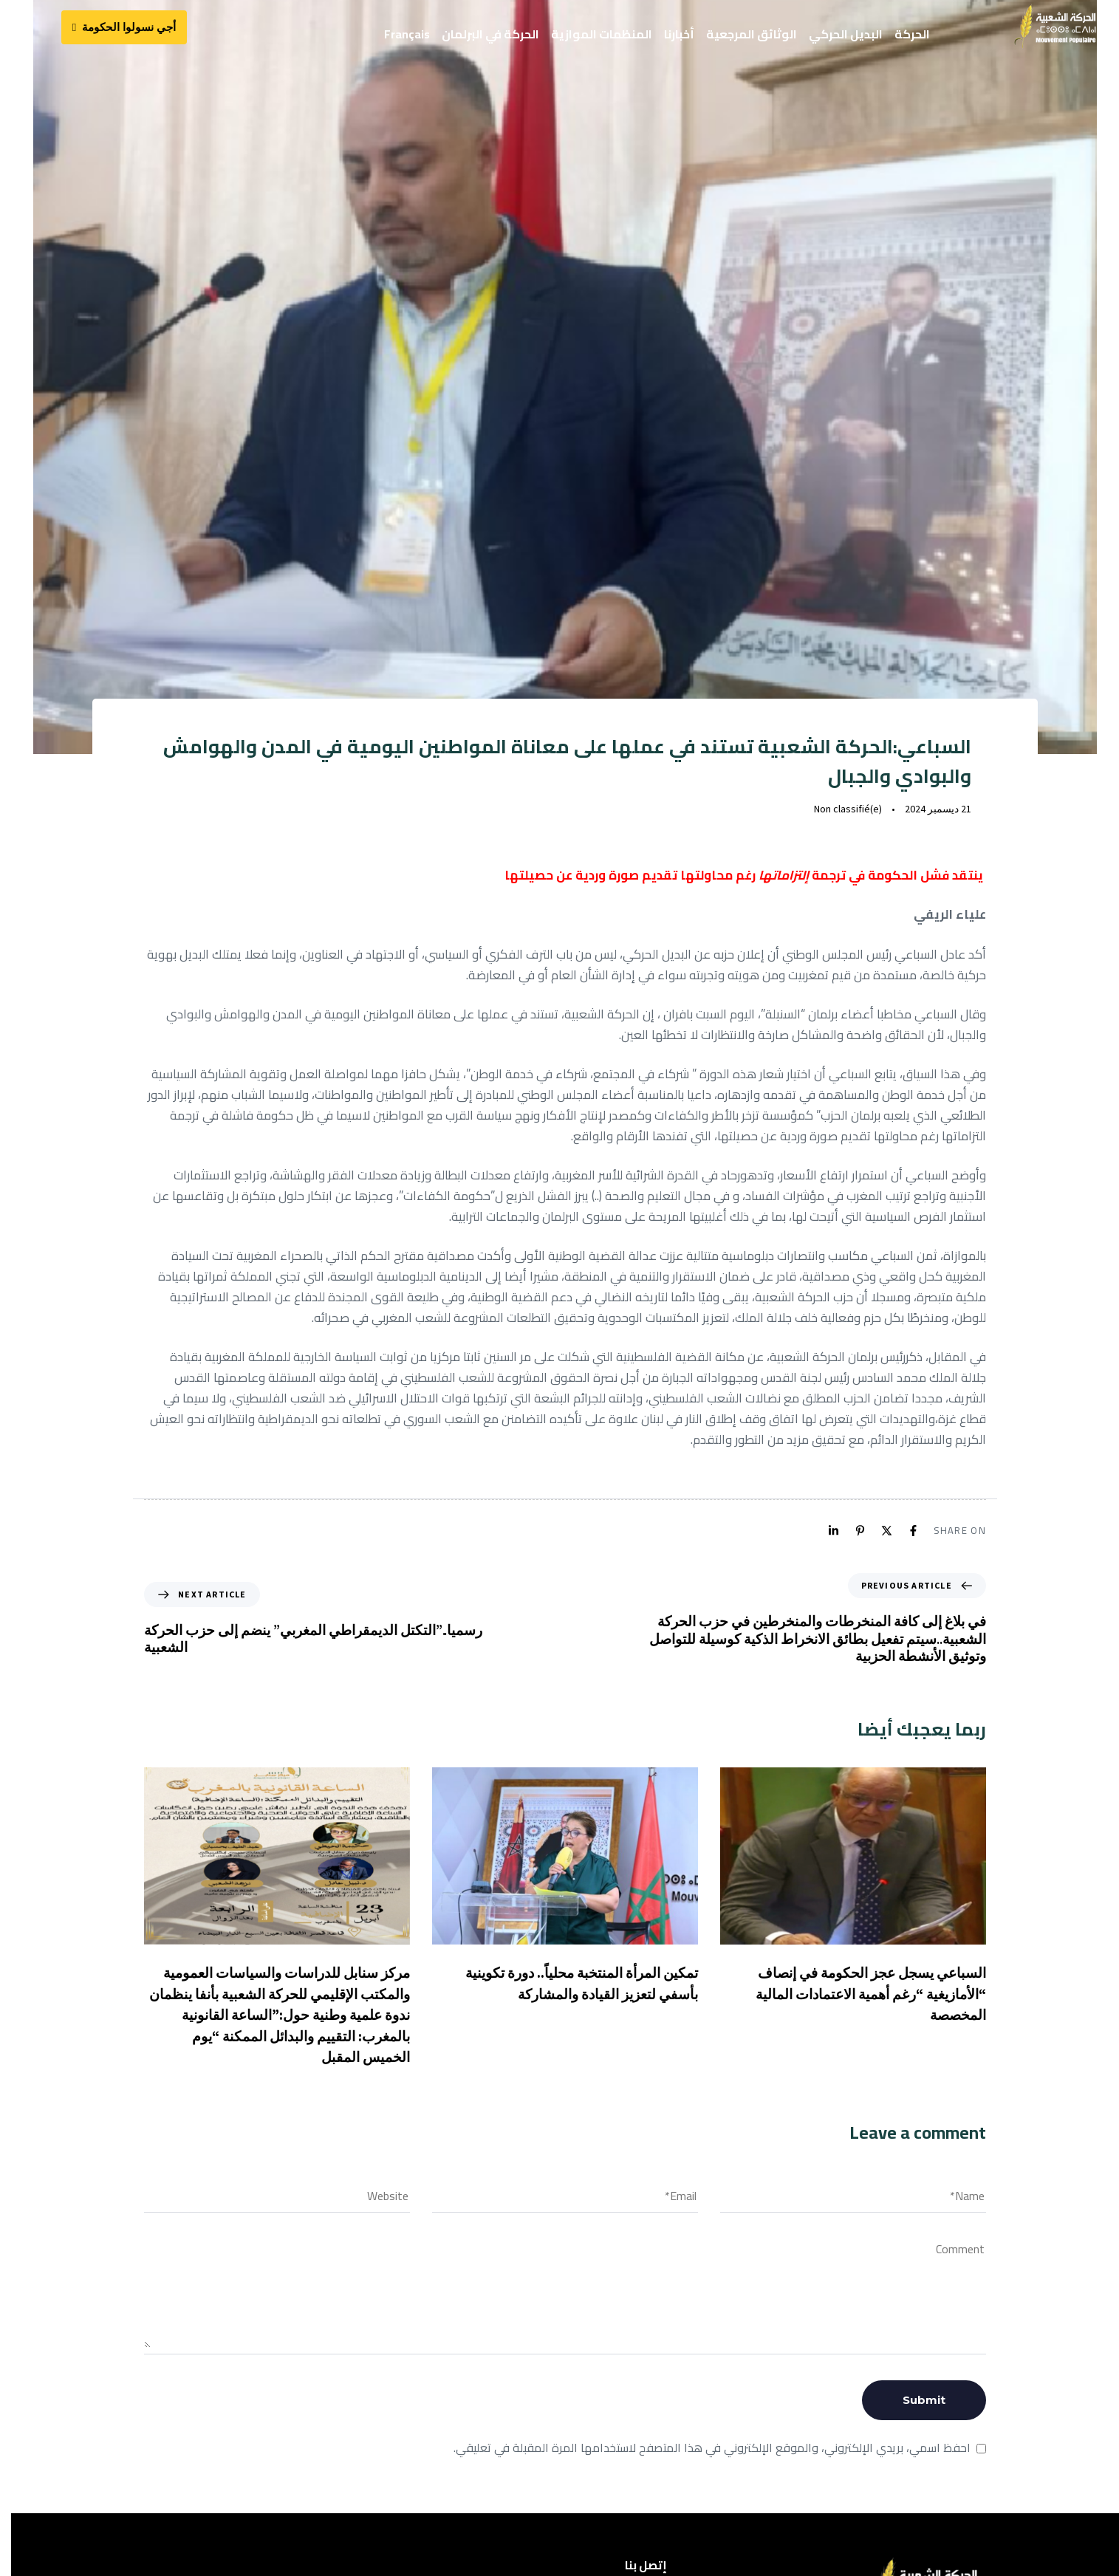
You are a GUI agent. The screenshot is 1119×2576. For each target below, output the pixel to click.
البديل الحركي (846, 34)
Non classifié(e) (843, 816)
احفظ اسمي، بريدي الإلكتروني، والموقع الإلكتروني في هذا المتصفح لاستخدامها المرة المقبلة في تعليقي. (706, 2455)
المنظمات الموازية (601, 34)
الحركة (912, 34)
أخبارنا (679, 34)
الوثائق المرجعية (751, 34)
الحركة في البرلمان (490, 34)
